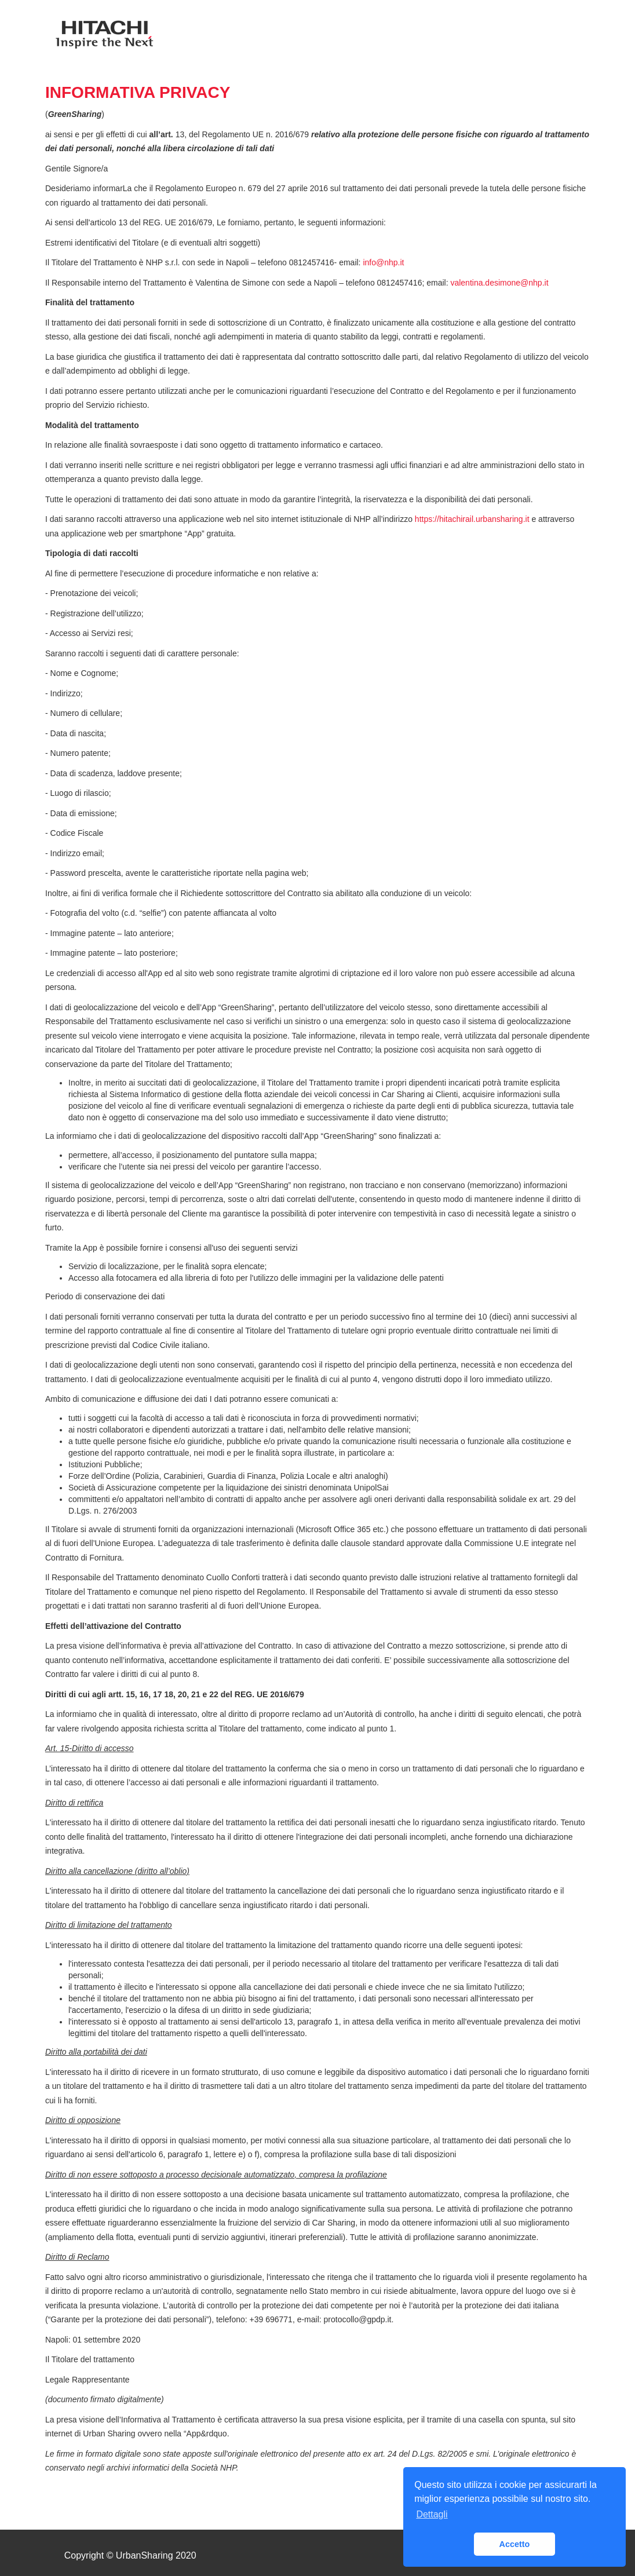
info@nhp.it (383, 262)
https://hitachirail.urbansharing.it (472, 519)
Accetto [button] (514, 2544)
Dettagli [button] (431, 2514)
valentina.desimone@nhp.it (499, 282)
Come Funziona (379, 37)
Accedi (512, 37)
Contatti (456, 37)
